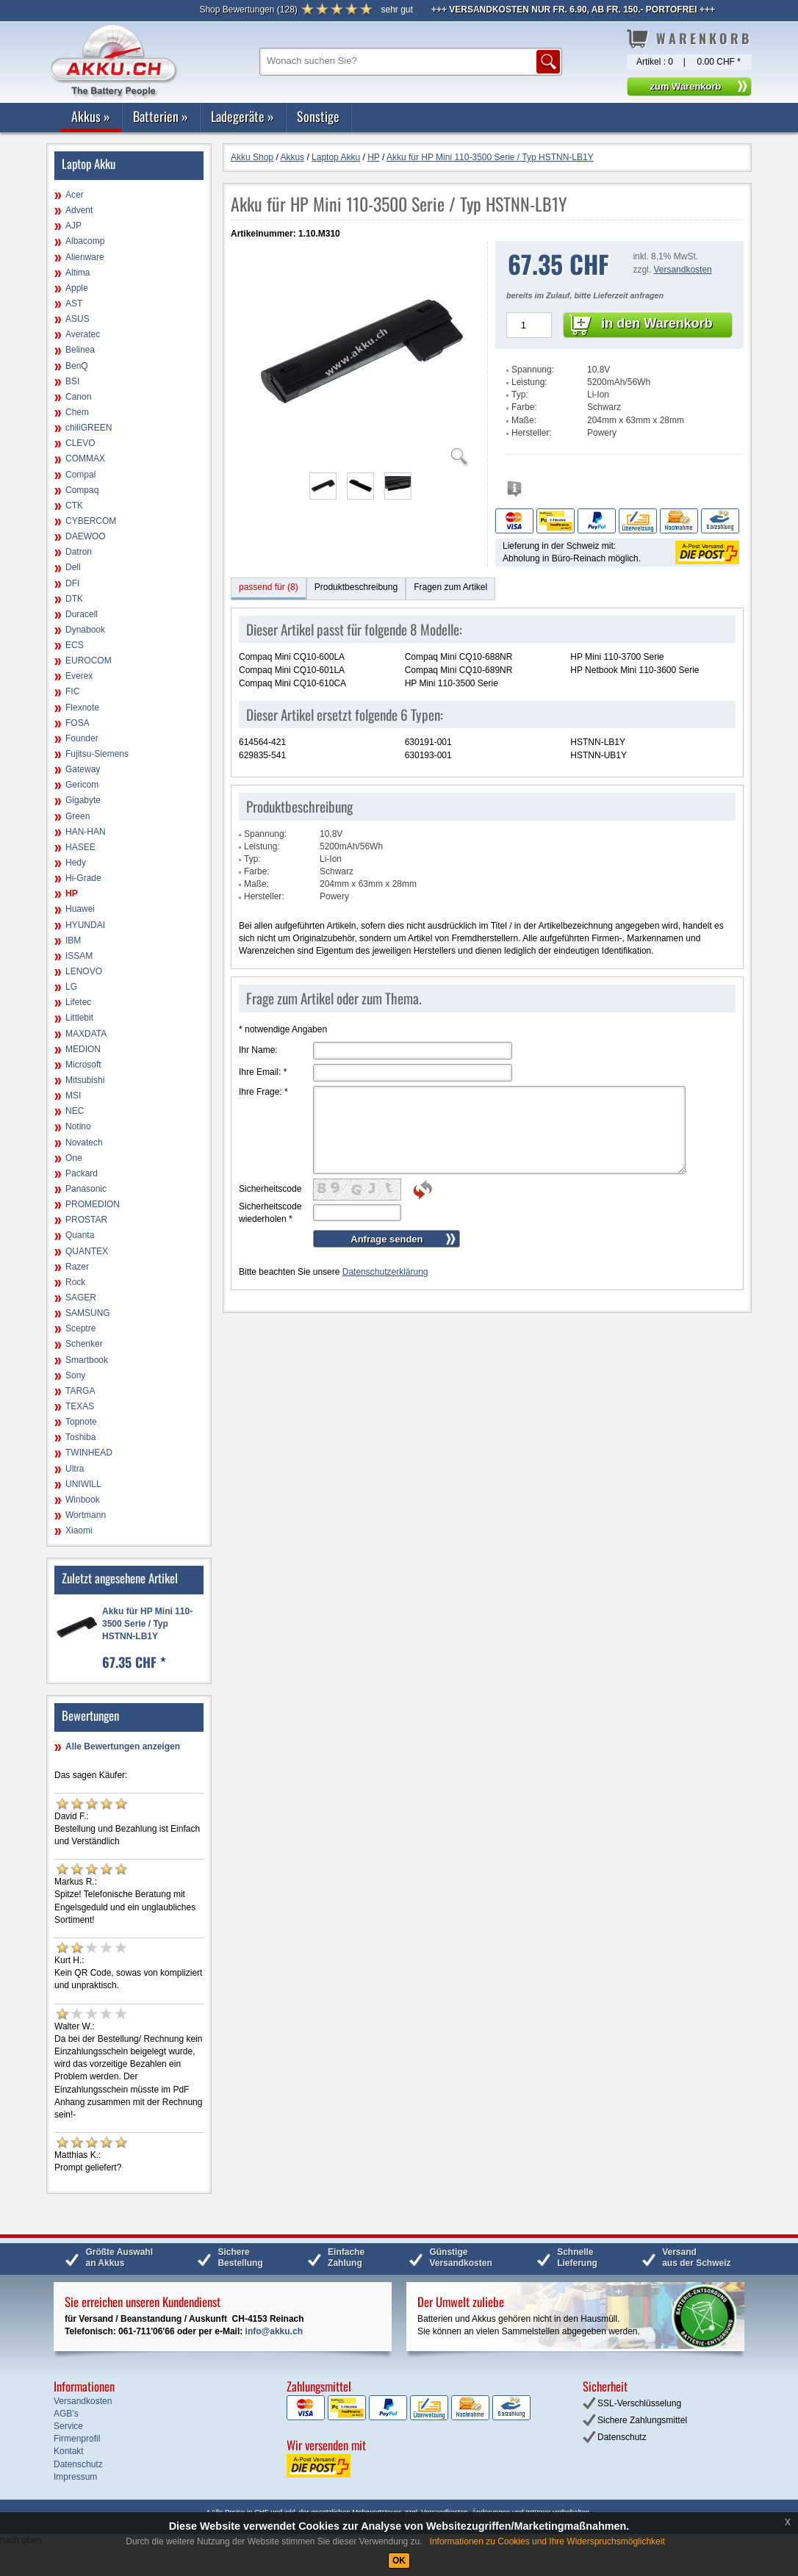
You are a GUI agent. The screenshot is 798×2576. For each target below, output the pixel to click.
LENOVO (83, 971)
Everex (79, 676)
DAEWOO (85, 536)
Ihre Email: (263, 1072)
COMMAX (85, 458)
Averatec (82, 334)
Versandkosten (682, 270)
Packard (81, 1173)
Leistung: (529, 382)
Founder (81, 738)
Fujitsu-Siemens (97, 754)
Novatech (84, 1142)
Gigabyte (83, 800)
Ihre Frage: (263, 1092)
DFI (72, 583)
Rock (75, 1282)
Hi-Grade (83, 878)
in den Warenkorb (656, 323)
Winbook (82, 1499)
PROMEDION (92, 1204)
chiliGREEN (88, 427)
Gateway (82, 769)
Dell (73, 567)
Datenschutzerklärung (385, 1272)
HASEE (80, 847)
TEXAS (79, 1406)
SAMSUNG (87, 1313)
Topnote (81, 1422)
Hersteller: (531, 433)
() (248, 9)
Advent (79, 210)
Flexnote (82, 707)
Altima (77, 272)
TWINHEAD (88, 1452)
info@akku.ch (274, 2331)
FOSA (77, 723)
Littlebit (79, 1017)
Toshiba (80, 1437)
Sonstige (318, 116)
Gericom (81, 785)
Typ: (519, 394)
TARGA (80, 1391)
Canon (78, 397)
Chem (77, 412)
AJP (73, 225)
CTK (74, 505)
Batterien (160, 116)
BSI (72, 381)
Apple (76, 288)
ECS (74, 645)
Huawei (80, 909)
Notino (78, 1126)
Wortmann (85, 1515)
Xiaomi (79, 1530)
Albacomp (84, 241)
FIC (72, 691)
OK (399, 2560)
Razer (77, 1267)
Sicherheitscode (270, 1189)
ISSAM (79, 956)
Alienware (84, 257)
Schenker (84, 1344)
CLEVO (80, 443)
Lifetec (78, 1002)
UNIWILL (83, 1484)
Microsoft (83, 1064)
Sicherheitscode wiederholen (270, 1212)
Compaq (81, 490)
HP (71, 893)
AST (73, 303)
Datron (78, 552)
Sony (75, 1375)
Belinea (80, 350)
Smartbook (86, 1360)
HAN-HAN (85, 832)
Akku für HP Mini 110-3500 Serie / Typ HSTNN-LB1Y (147, 1623)
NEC (74, 1111)
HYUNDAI (85, 925)
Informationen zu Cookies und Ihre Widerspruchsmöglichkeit (547, 2541)
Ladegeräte (242, 116)
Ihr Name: (258, 1050)
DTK (74, 599)
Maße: (523, 420)
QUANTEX (86, 1251)
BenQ (76, 366)
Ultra (74, 1469)
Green (77, 816)
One (73, 1158)
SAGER (80, 1297)
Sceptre (80, 1328)
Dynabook (85, 630)
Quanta (79, 1235)
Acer (74, 195)
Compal (80, 474)
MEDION (83, 1049)
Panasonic (86, 1189)
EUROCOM (88, 660)
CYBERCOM (90, 521)
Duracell (81, 614)
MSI (73, 1095)
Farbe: (524, 407)
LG (71, 987)
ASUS (77, 319)
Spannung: (532, 369)
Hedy (75, 862)
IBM (73, 940)
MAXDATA (86, 1034)
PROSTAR (86, 1220)
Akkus (90, 116)
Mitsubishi (84, 1080)
